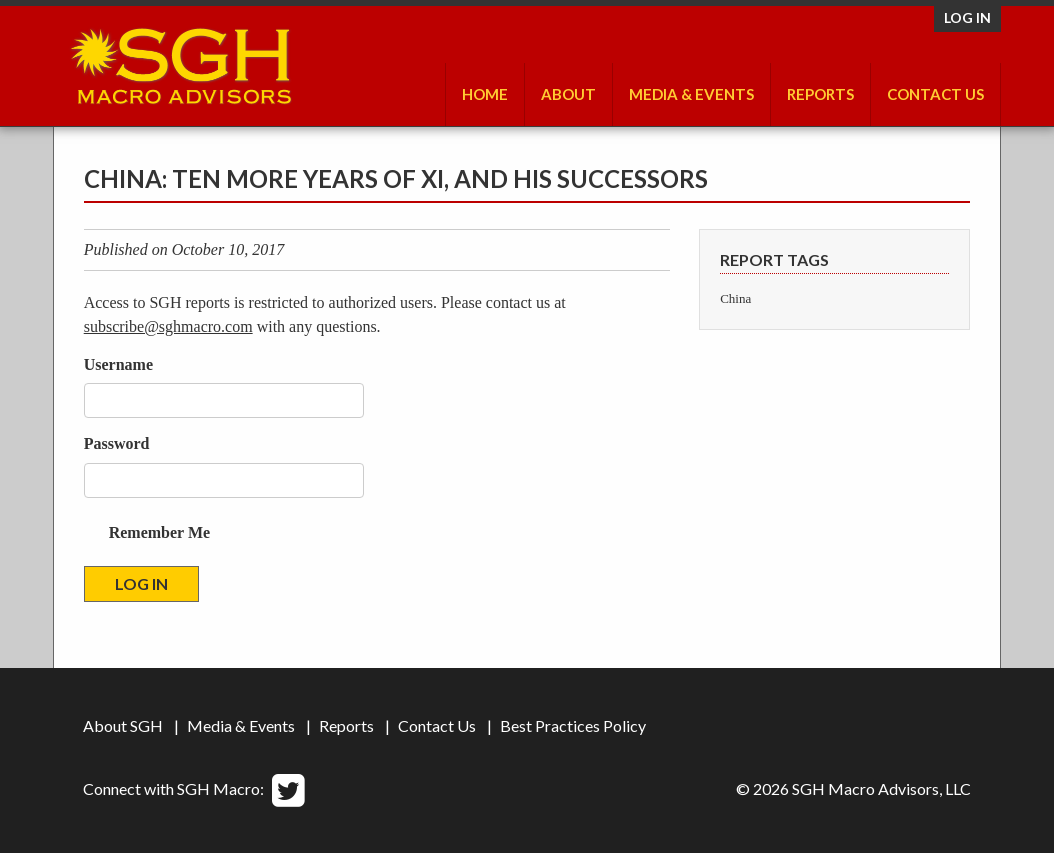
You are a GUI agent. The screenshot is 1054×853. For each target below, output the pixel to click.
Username (118, 364)
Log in (967, 17)
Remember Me (159, 532)
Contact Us (935, 94)
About (568, 94)
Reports (820, 94)
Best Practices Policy (573, 725)
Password (117, 443)
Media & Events (691, 94)
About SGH (123, 725)
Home (485, 94)
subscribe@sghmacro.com (168, 326)
